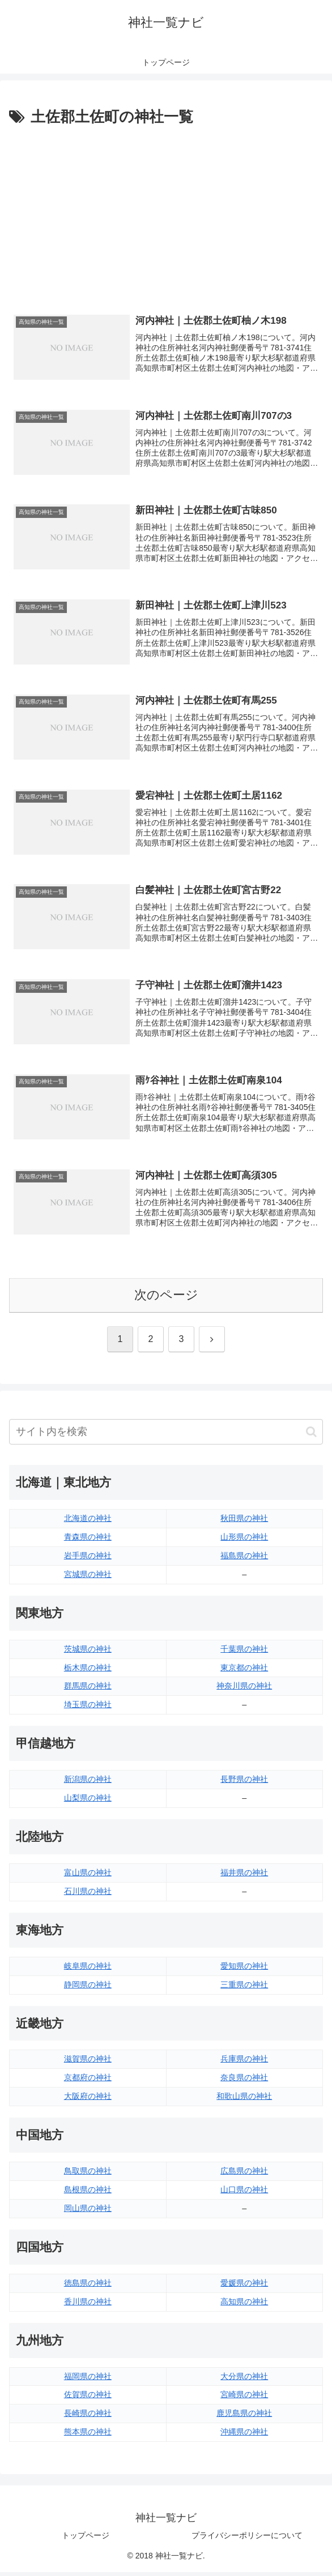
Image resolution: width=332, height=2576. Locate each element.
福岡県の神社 (88, 2380)
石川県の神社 (88, 1895)
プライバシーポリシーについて (247, 2539)
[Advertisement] (166, 214)
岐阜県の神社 (88, 1969)
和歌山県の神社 (244, 2100)
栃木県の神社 (88, 1671)
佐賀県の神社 (88, 2398)
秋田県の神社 (244, 1522)
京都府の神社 (88, 2081)
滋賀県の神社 (88, 2063)
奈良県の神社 (244, 2081)
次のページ (166, 1299)
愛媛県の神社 (244, 2286)
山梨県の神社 (88, 1802)
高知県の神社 (244, 2305)
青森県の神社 (88, 1540)
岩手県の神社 (88, 1559)
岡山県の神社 (88, 2212)
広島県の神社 (244, 2175)
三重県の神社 (244, 1988)
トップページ (85, 2539)
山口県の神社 (244, 2193)
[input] (166, 1436)
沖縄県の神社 (244, 2436)
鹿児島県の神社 (244, 2417)
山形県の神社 (244, 1540)
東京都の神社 (244, 1671)
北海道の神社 (88, 1522)
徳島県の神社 (88, 2286)
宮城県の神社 (88, 1578)
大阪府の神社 (88, 2100)
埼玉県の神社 (88, 1708)
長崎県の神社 (88, 2417)
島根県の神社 (88, 2193)
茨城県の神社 (88, 1652)
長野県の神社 (244, 1783)
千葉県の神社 (244, 1652)
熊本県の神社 (88, 2436)
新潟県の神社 (88, 1783)
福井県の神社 (244, 1876)
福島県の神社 (244, 1559)
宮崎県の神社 (244, 2398)
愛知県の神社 (244, 1969)
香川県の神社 (88, 2305)
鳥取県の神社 (88, 2175)
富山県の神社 (88, 1876)
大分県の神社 (244, 2380)
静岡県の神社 (88, 1988)
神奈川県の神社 (244, 1690)
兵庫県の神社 (244, 2063)
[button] (311, 1435)
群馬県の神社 (88, 1690)
